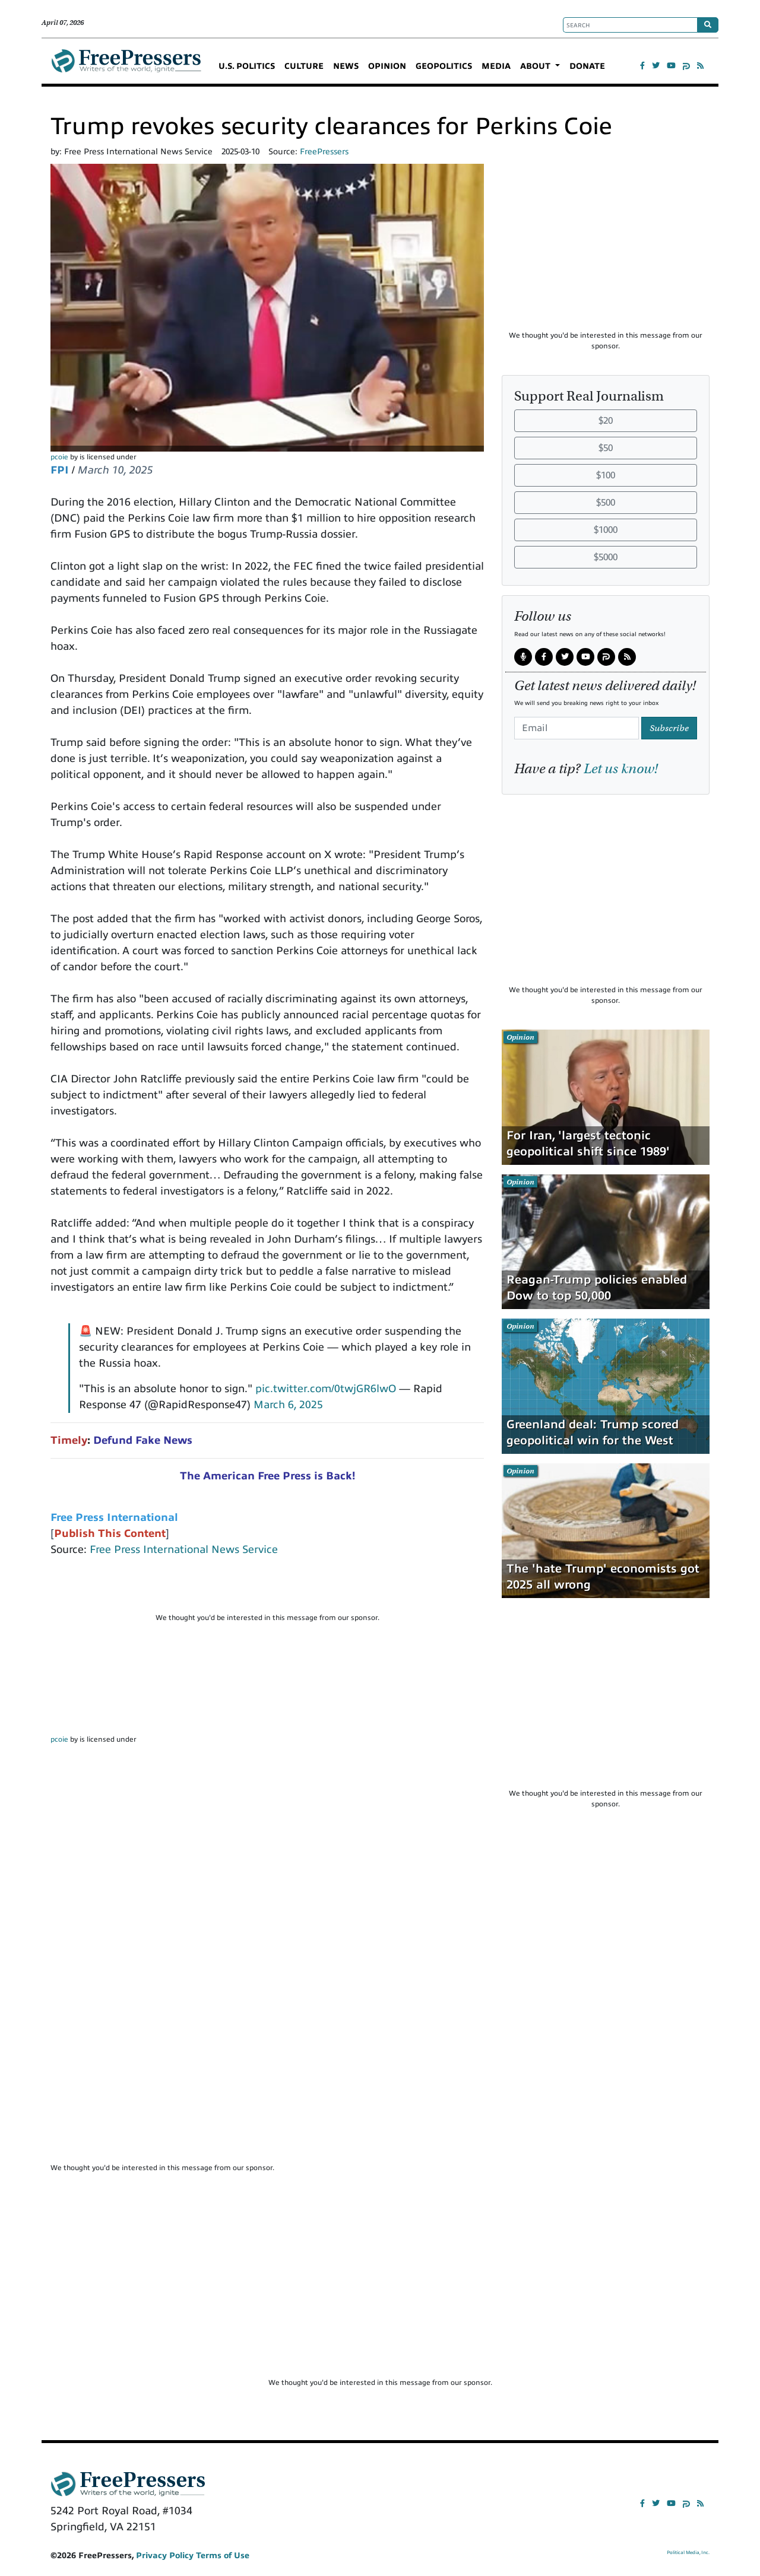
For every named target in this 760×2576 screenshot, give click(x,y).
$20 (605, 420)
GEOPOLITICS (444, 66)
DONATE (587, 66)
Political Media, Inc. (688, 2552)
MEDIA (496, 66)
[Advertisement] (267, 1590)
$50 (605, 448)
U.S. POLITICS (246, 66)
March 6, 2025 (288, 1405)
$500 (605, 502)
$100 (605, 475)
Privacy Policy (165, 2555)
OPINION (387, 66)
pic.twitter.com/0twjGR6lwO (325, 1389)
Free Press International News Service (184, 1549)
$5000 (606, 557)
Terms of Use (222, 2555)
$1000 (606, 530)
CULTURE (304, 66)
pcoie (59, 457)
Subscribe (669, 728)
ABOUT (536, 66)
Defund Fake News (142, 1440)
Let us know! (621, 768)
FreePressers (126, 66)
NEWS (346, 66)
